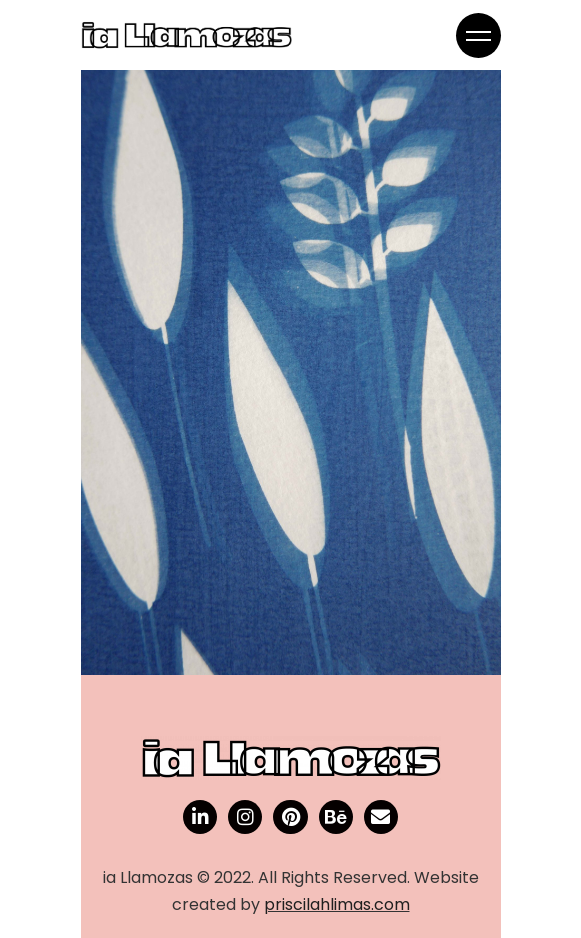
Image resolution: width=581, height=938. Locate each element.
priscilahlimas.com (337, 904)
